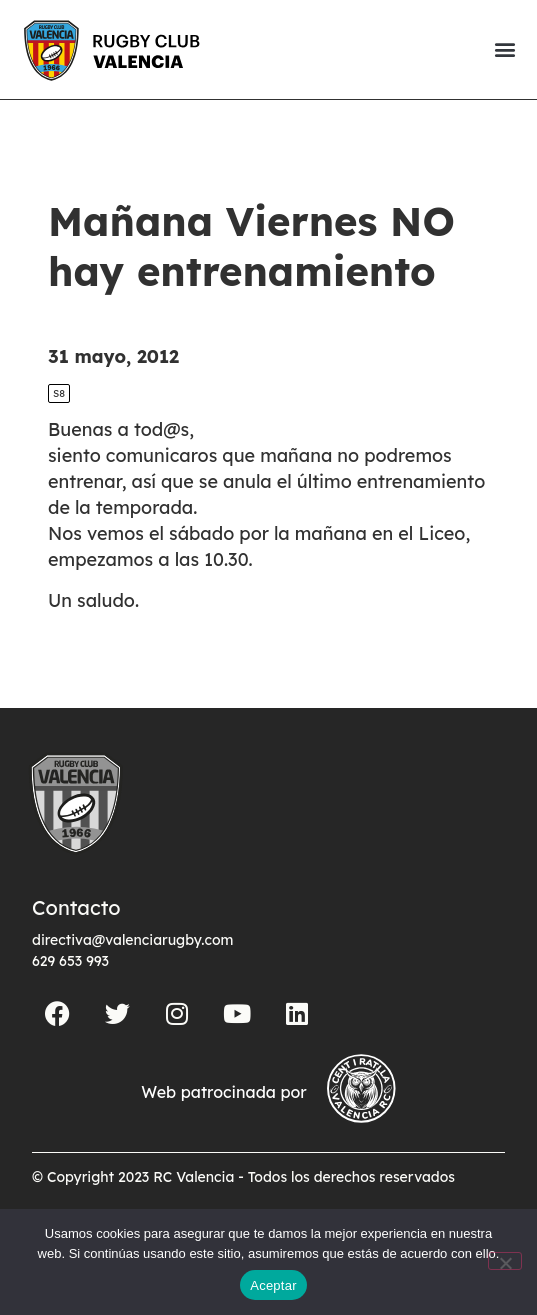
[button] (504, 49)
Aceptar (273, 1285)
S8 (59, 393)
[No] (505, 1261)
